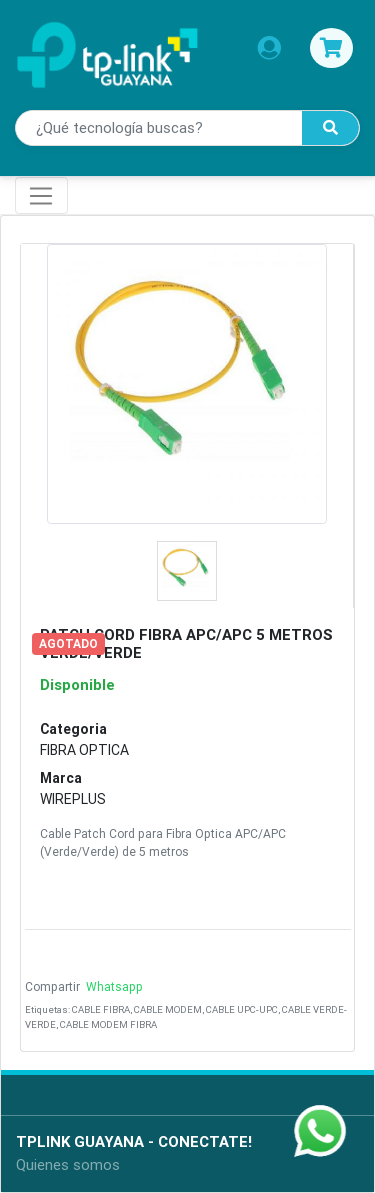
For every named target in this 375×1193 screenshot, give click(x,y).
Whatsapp (113, 986)
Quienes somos (68, 1164)
